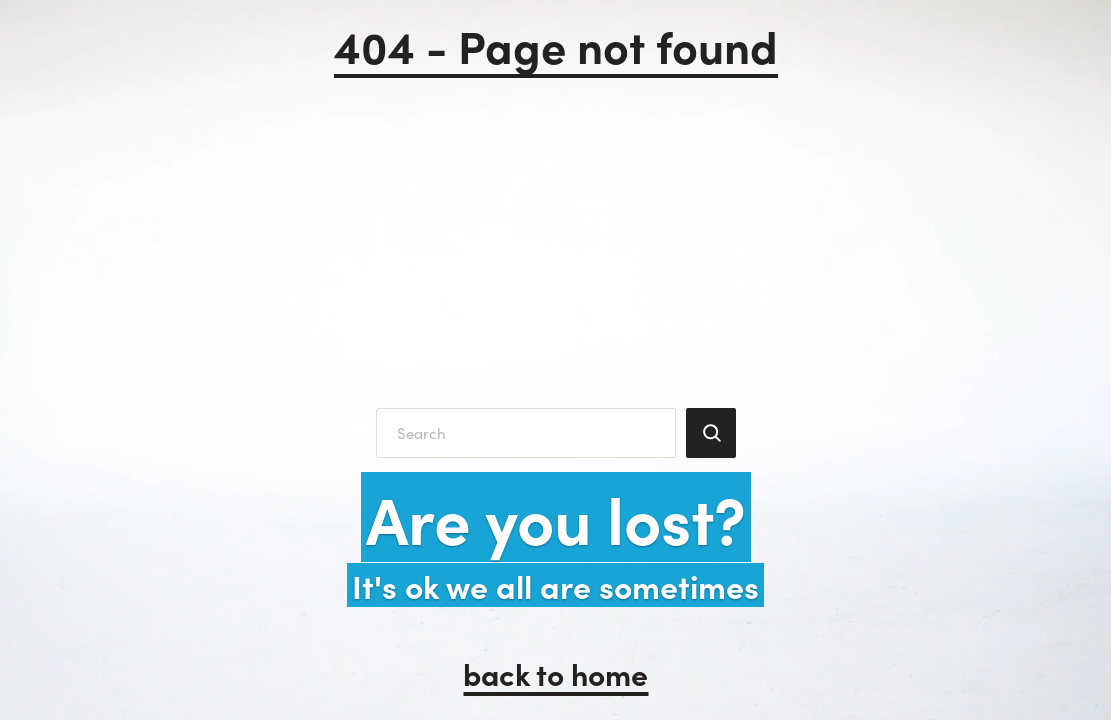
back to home (555, 673)
